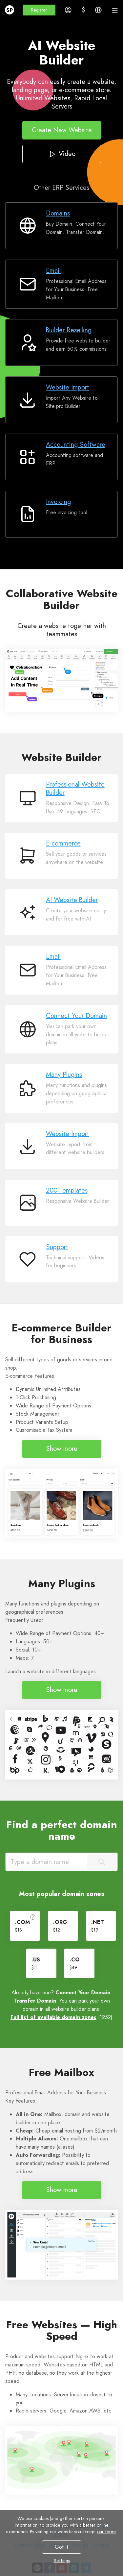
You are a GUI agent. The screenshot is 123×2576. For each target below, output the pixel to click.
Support (57, 1247)
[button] (39, 10)
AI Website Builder (72, 900)
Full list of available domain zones (53, 2017)
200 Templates (67, 1190)
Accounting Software (75, 444)
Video (61, 154)
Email (53, 270)
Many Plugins (64, 1074)
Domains (58, 213)
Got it (62, 2547)
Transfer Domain (34, 2001)
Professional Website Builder (75, 788)
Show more (61, 1448)
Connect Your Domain (76, 1016)
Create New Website (61, 130)
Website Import (67, 387)
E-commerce (63, 843)
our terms (106, 2531)
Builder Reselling (69, 330)
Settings (61, 2560)
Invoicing (58, 502)
